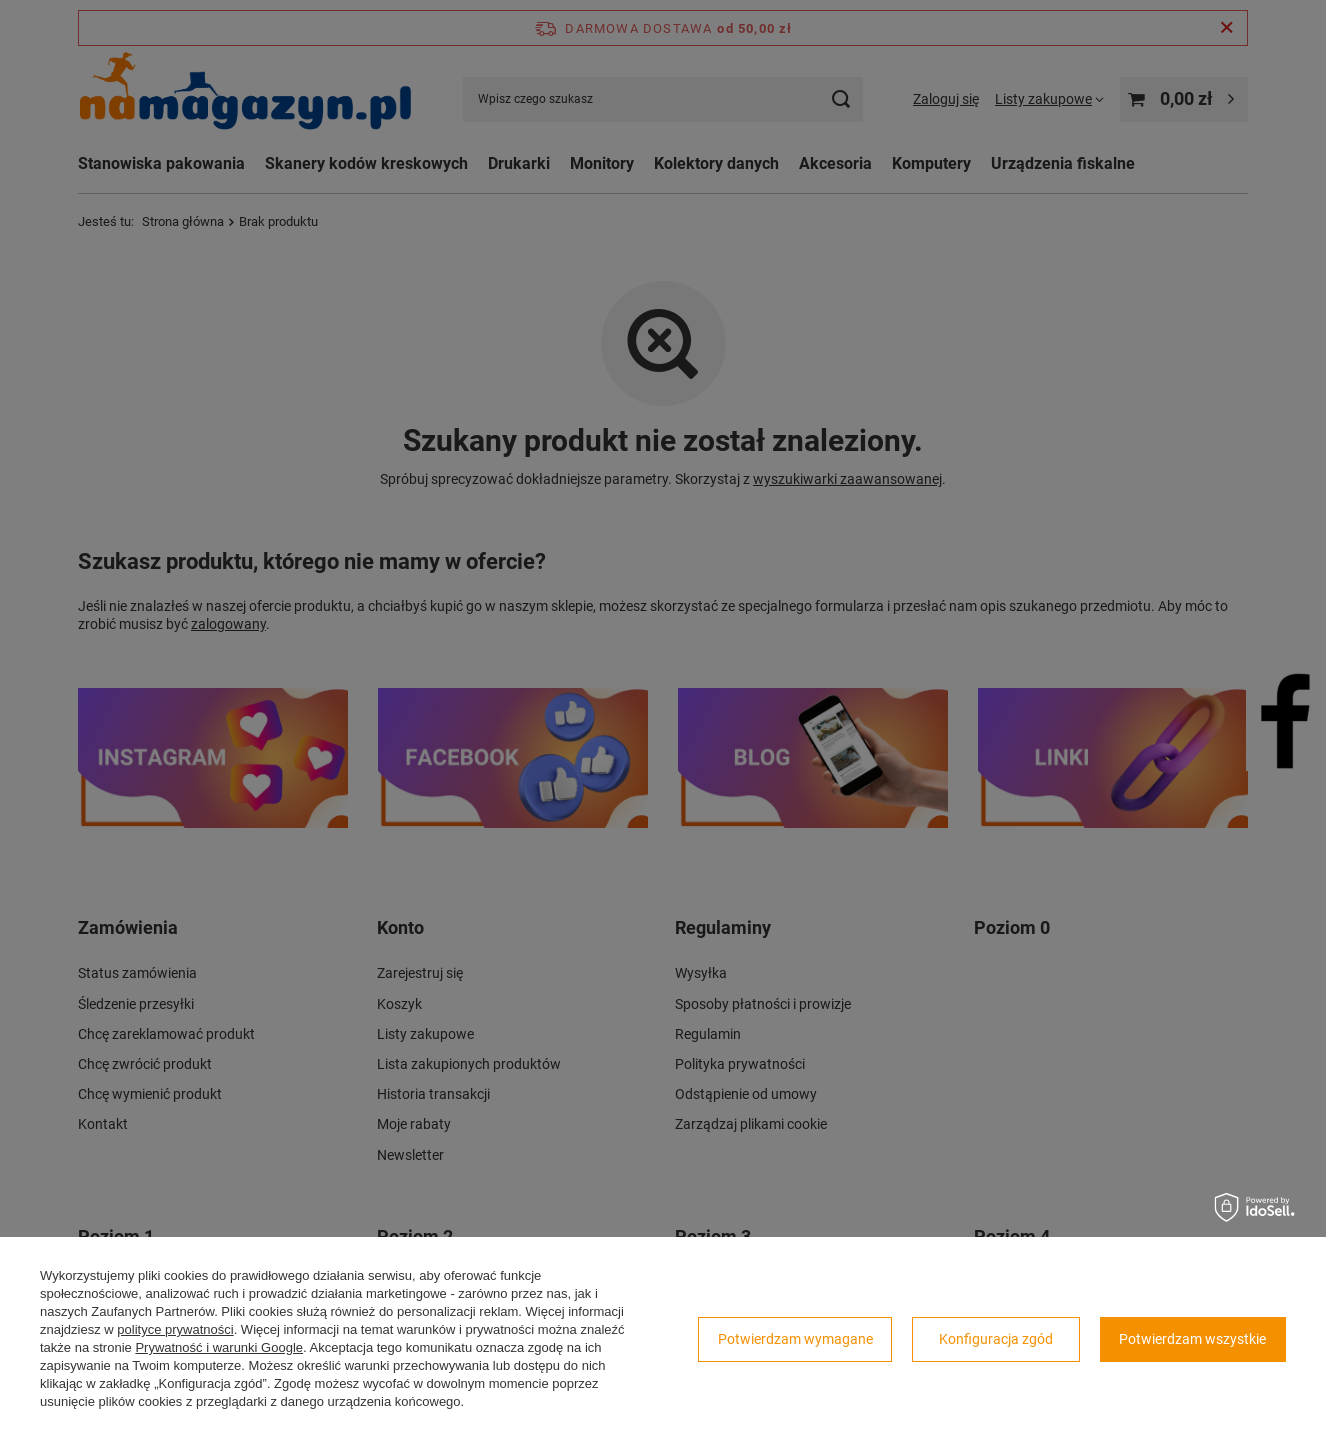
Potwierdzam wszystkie (1192, 1339)
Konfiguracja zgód (996, 1339)
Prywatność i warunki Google (219, 1347)
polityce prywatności (175, 1329)
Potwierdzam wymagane (795, 1339)
